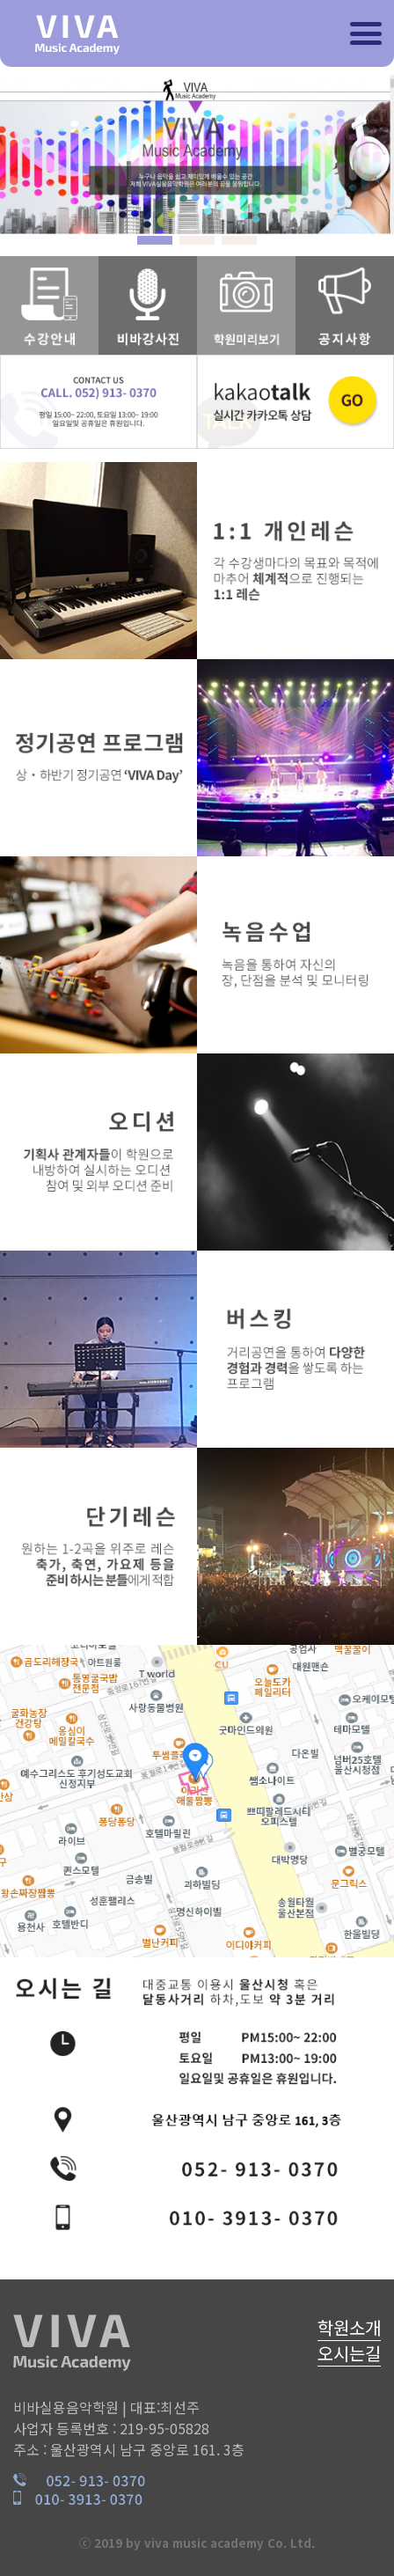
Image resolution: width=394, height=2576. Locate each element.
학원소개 (349, 2327)
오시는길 (349, 2353)
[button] (154, 240)
